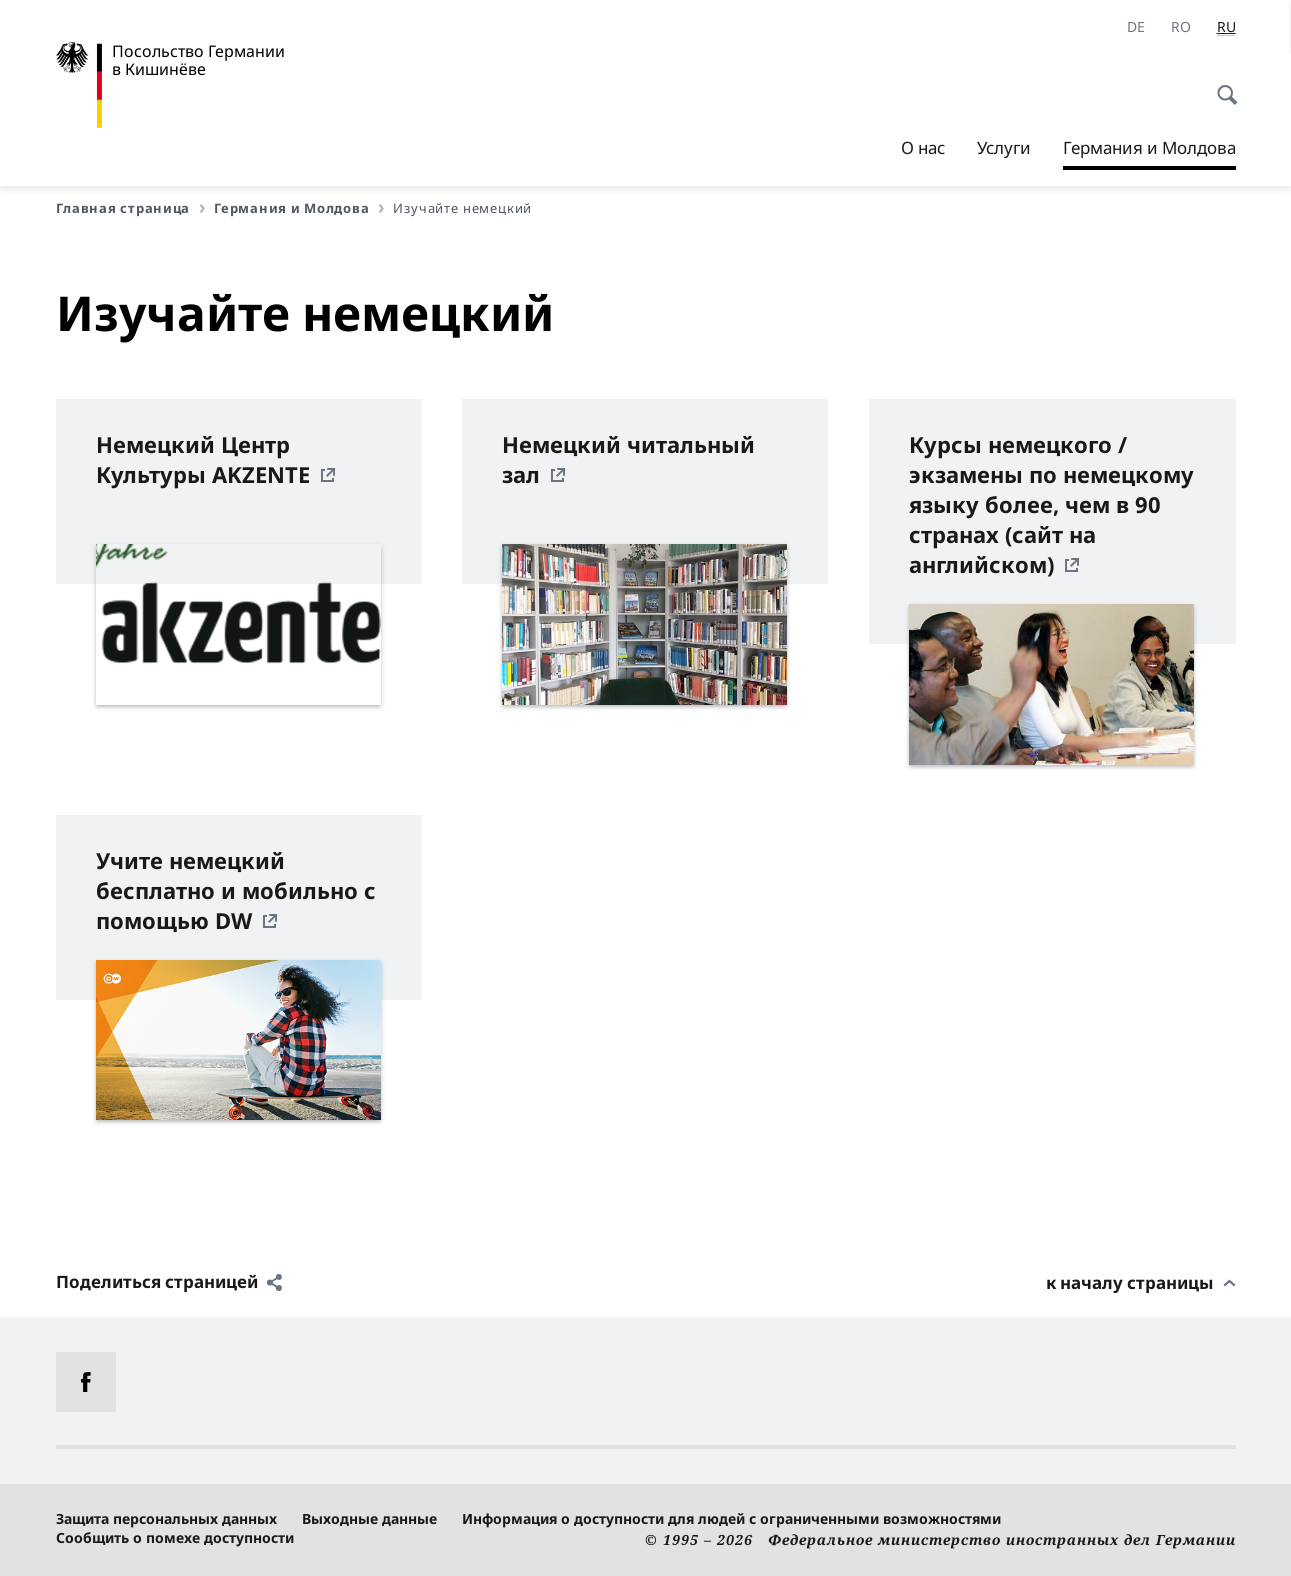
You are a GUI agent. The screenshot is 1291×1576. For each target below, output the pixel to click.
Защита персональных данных (166, 1518)
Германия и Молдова (1149, 148)
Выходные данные (369, 1518)
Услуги (1004, 147)
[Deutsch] (1136, 27)
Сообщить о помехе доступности (175, 1537)
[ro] (1181, 27)
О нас (923, 147)
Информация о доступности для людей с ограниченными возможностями (731, 1518)
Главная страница (131, 208)
